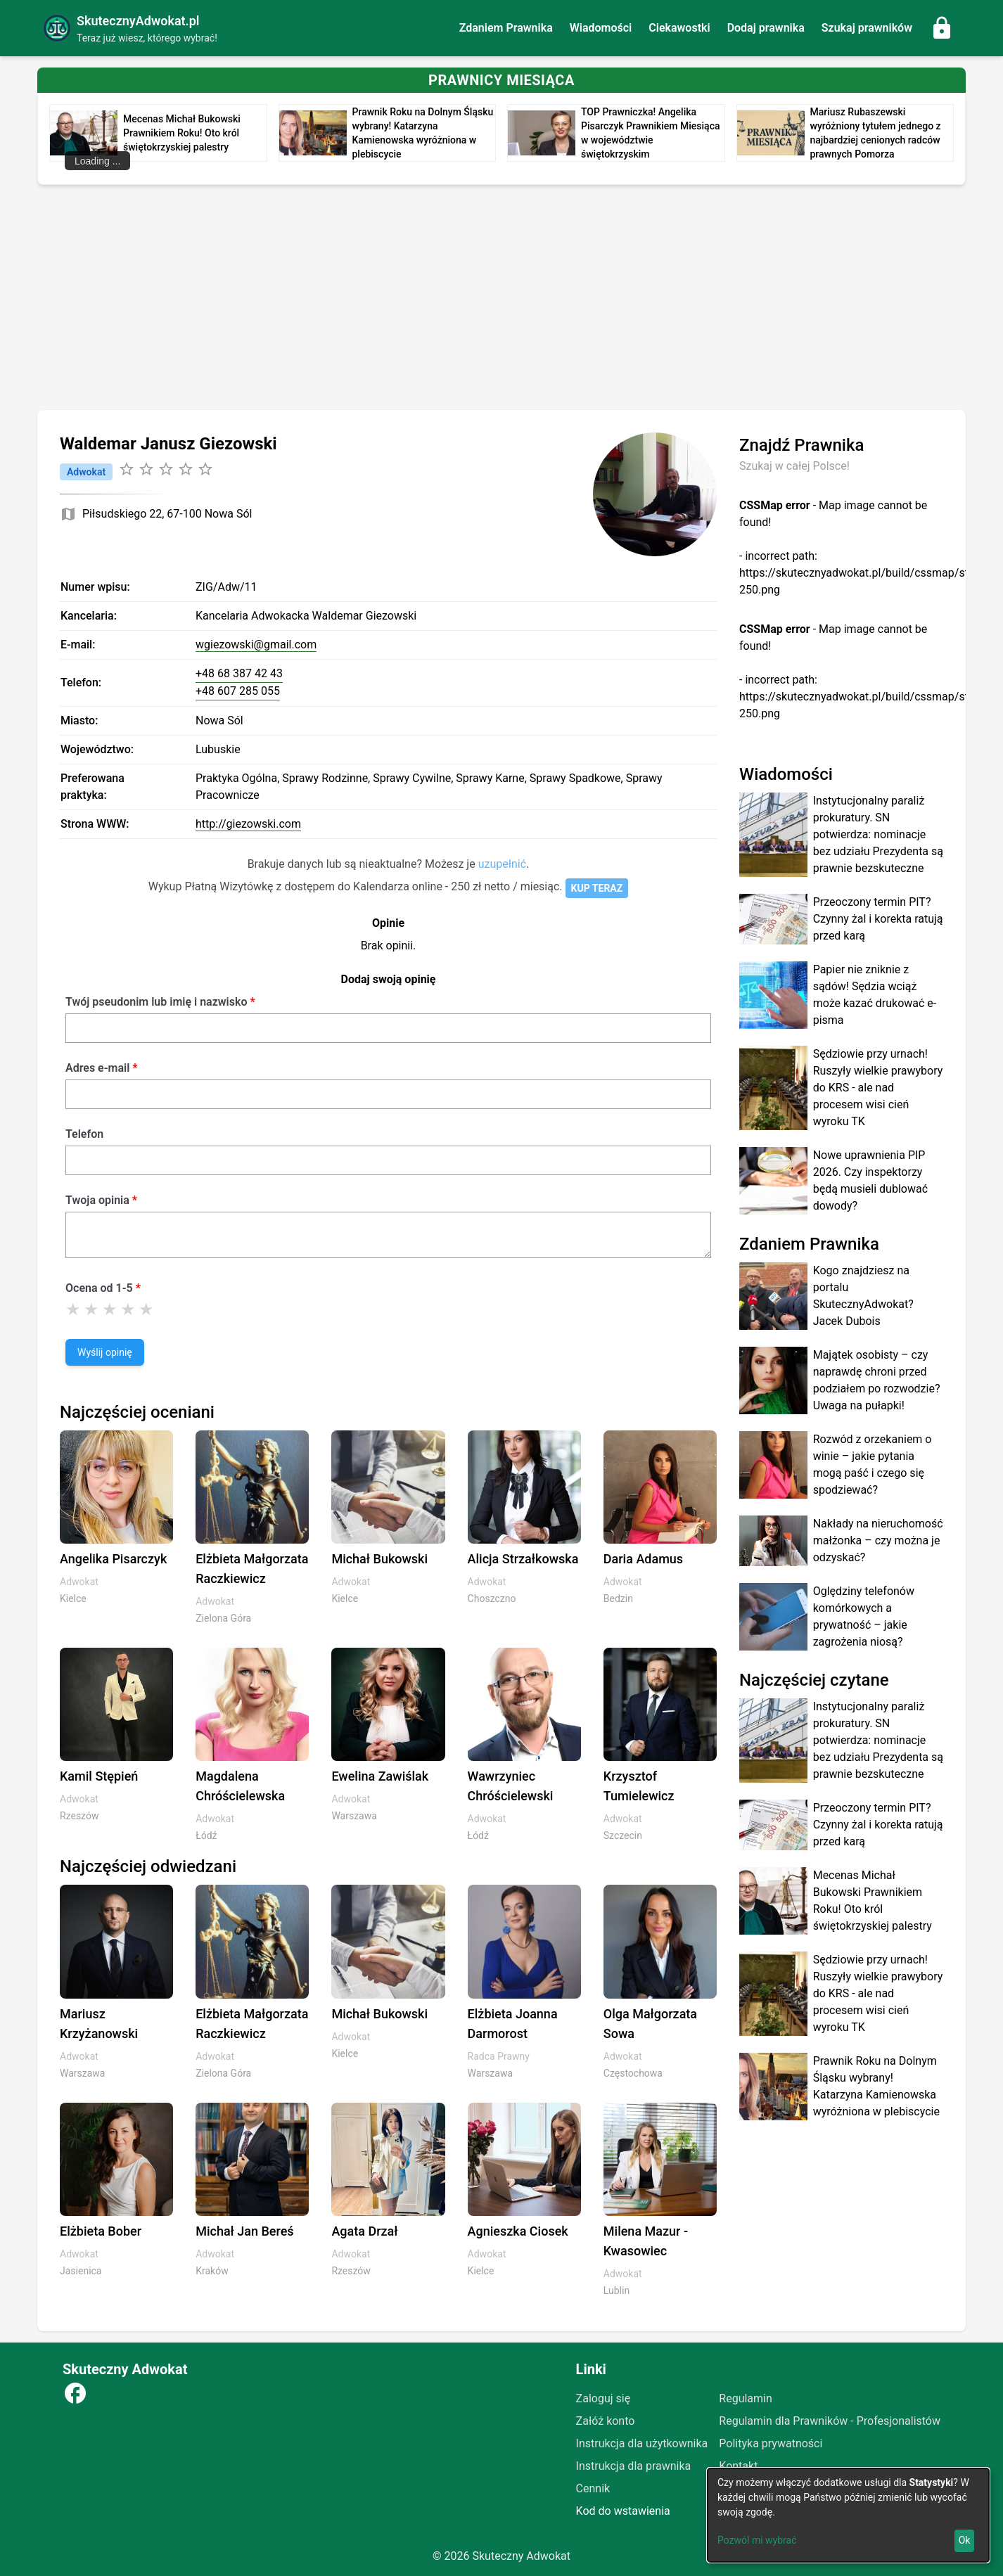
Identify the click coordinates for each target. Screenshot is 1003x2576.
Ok (965, 2540)
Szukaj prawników (867, 27)
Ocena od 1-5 (99, 1288)
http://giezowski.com (248, 824)
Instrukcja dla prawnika (633, 2466)
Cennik (593, 2488)
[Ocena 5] (146, 1309)
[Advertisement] (501, 300)
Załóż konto (605, 2421)
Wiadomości (601, 27)
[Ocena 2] (91, 1309)
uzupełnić (502, 864)
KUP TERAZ (597, 888)
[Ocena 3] (109, 1309)
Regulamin (745, 2398)
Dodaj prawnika (766, 27)
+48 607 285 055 (238, 691)
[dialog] (848, 2515)
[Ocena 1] (73, 1309)
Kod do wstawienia (623, 2511)
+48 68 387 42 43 (239, 673)
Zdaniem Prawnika (506, 27)
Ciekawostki (679, 27)
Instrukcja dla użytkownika (642, 2443)
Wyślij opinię (104, 1352)
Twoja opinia (97, 1200)
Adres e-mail (97, 1068)
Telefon (84, 1134)
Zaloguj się (603, 2398)
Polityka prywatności (770, 2443)
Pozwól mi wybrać (757, 2540)
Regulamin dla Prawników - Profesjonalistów (829, 2421)
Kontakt (738, 2466)
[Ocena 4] (128, 1309)
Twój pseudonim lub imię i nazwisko (156, 1001)
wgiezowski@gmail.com (256, 644)
